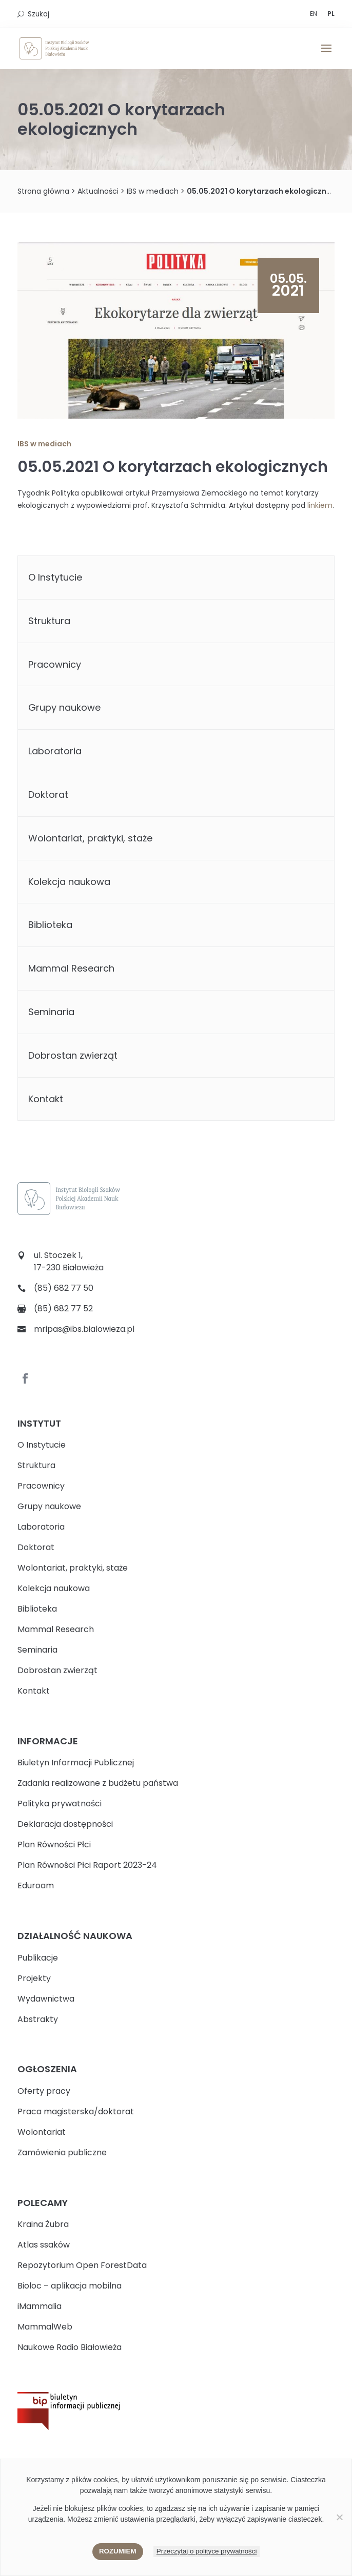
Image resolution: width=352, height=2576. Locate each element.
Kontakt (45, 1099)
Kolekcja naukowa (69, 881)
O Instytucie (55, 577)
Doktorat (48, 794)
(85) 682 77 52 (63, 1308)
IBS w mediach (153, 191)
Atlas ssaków (43, 2245)
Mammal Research (71, 968)
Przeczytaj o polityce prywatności (207, 2551)
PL (331, 13)
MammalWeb (44, 2327)
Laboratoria (55, 751)
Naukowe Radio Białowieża (69, 2347)
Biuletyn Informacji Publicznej (75, 1762)
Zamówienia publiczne (62, 2152)
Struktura (49, 620)
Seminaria (51, 1011)
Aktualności (98, 191)
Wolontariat (41, 2132)
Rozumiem (117, 2551)
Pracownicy (54, 664)
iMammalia (39, 2306)
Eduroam (35, 1885)
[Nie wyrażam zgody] (339, 2517)
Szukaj (38, 14)
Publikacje (37, 1958)
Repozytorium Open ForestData (82, 2265)
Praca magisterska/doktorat (75, 2111)
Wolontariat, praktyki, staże (90, 838)
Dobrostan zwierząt (73, 1055)
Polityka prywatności (59, 1803)
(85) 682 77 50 (63, 1288)
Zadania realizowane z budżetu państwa (97, 1783)
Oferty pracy (43, 2091)
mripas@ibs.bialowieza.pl (84, 1329)
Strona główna (43, 191)
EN (313, 13)
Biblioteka (50, 924)
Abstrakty (37, 2019)
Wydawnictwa (45, 1999)
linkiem (320, 505)
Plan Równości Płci (54, 1844)
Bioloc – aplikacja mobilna (69, 2286)
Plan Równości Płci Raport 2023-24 (87, 1865)
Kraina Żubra (43, 2224)
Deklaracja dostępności (65, 1824)
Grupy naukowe (64, 707)
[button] (326, 54)
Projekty (34, 1978)
